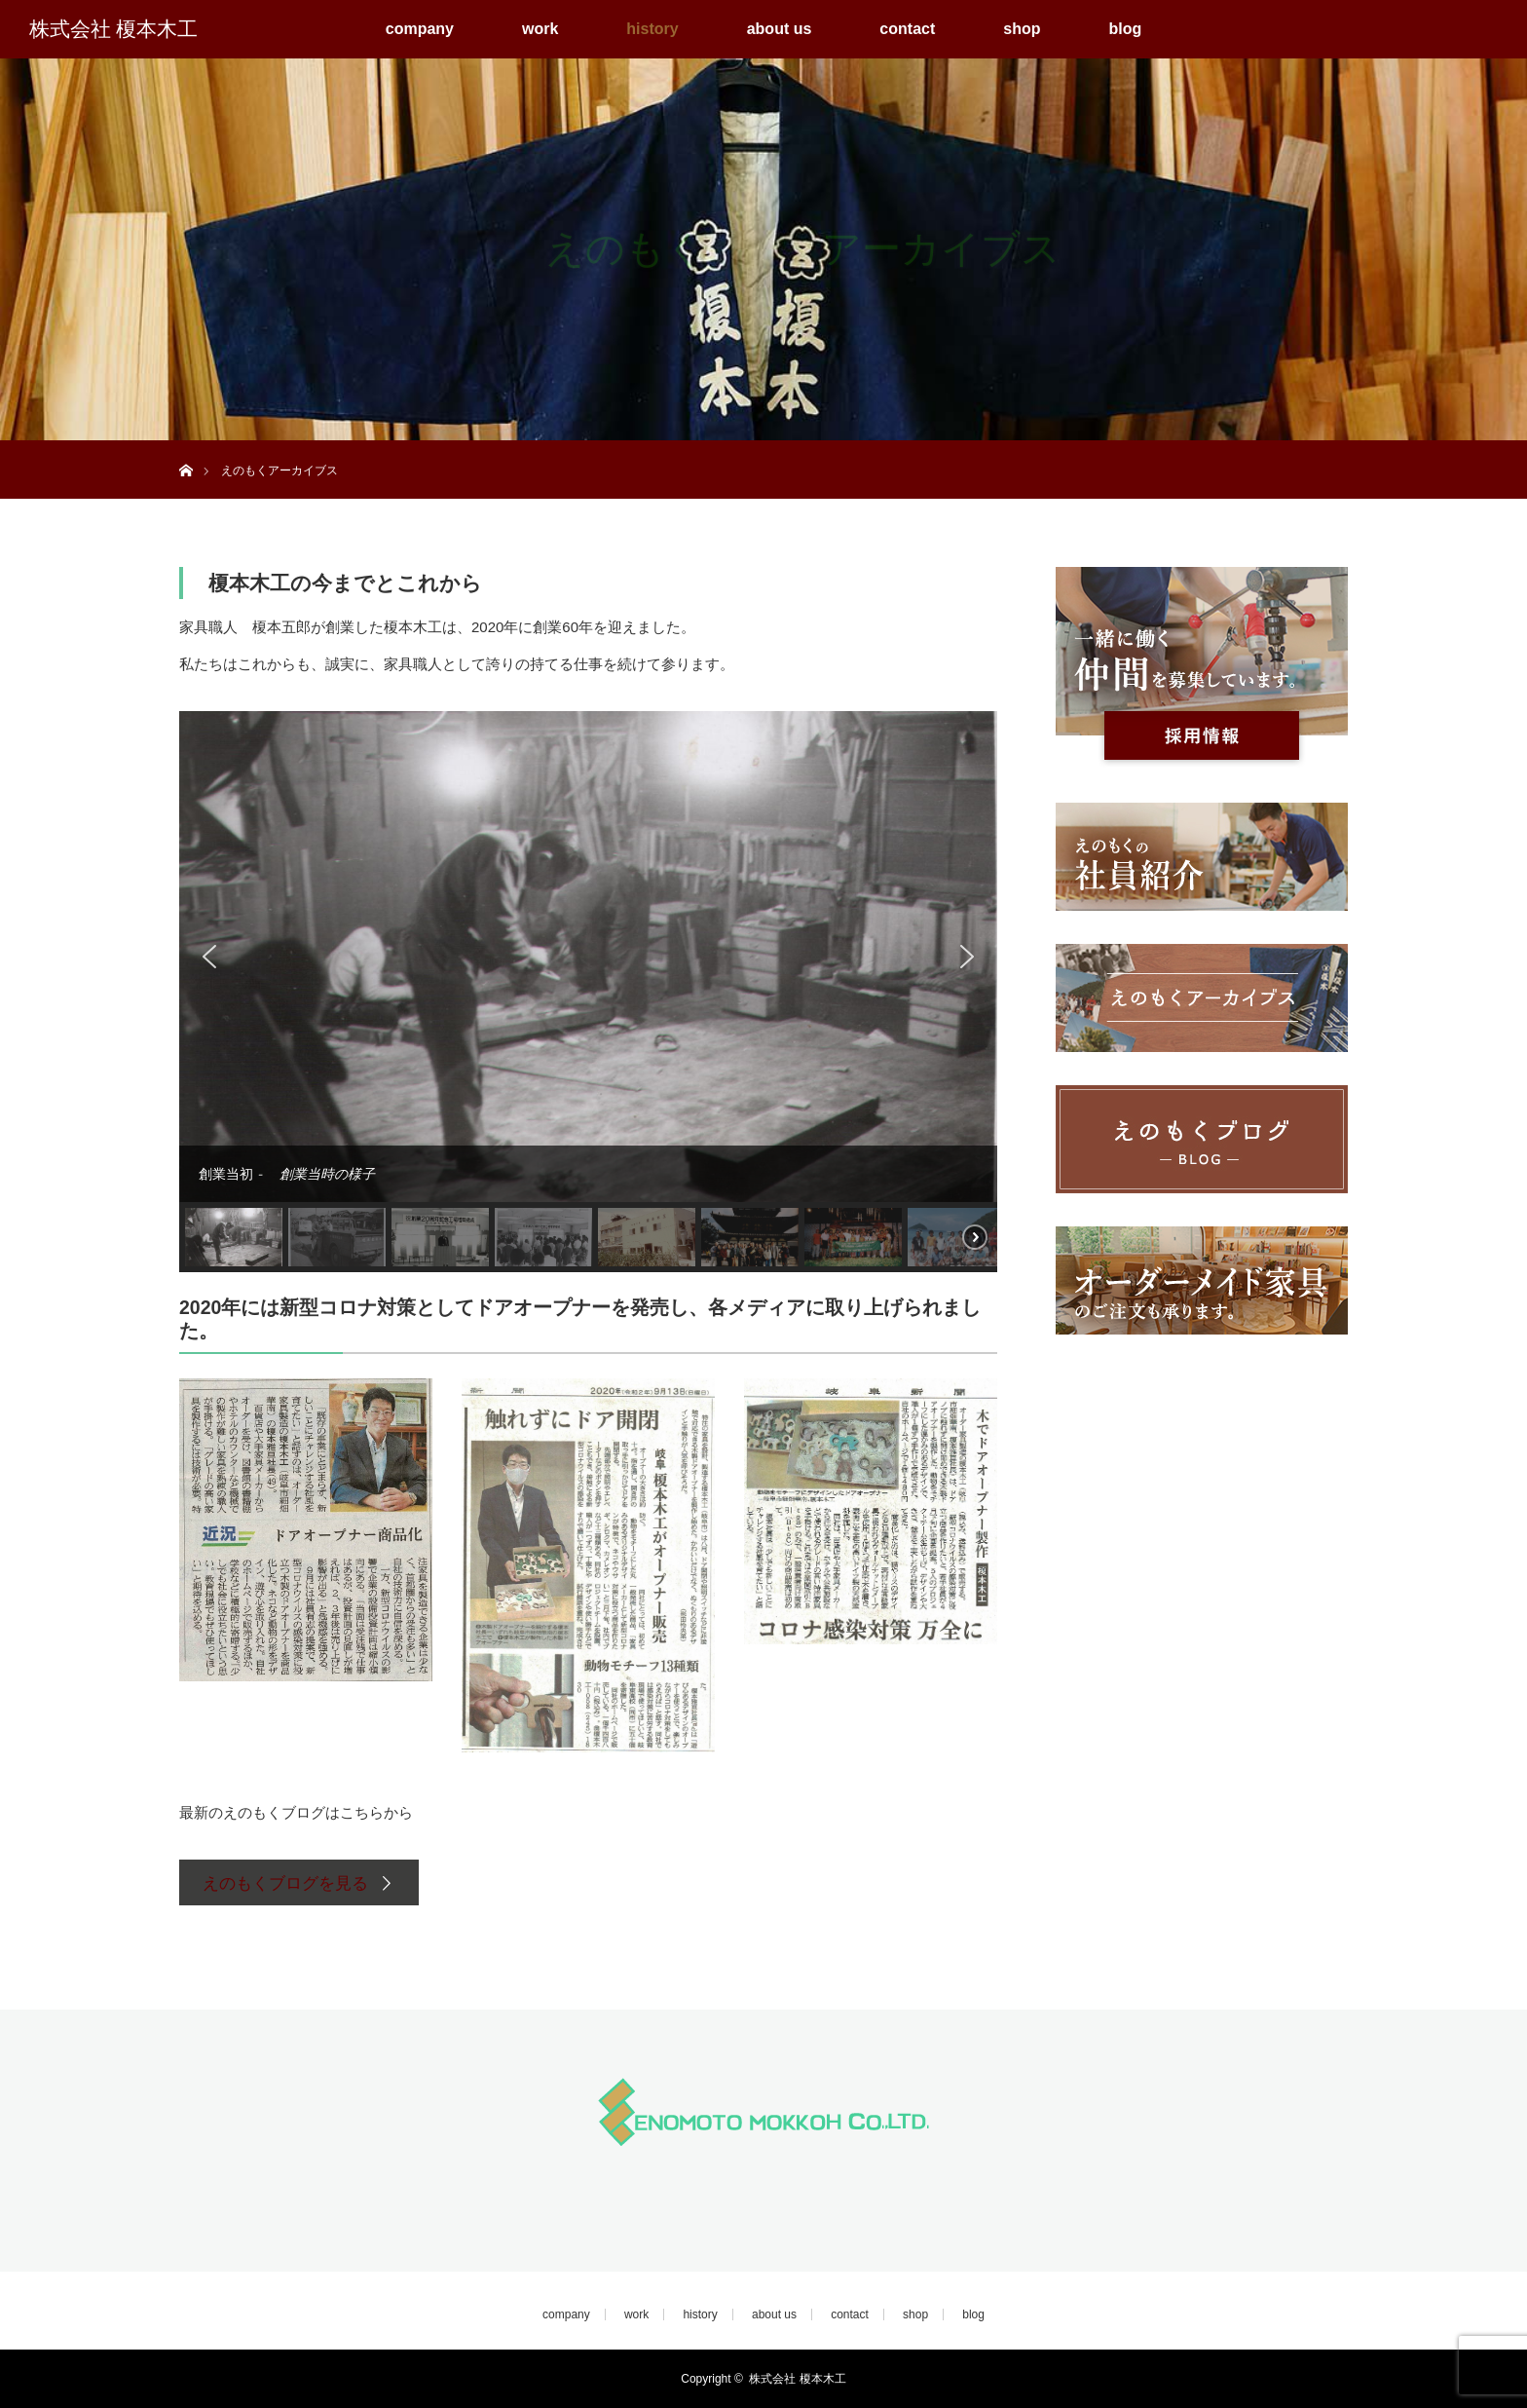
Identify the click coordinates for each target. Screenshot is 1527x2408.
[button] (209, 956)
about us (779, 28)
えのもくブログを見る (285, 1883)
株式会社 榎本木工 (113, 29)
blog (1124, 28)
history (652, 28)
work (540, 28)
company (420, 28)
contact (907, 28)
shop (1021, 28)
